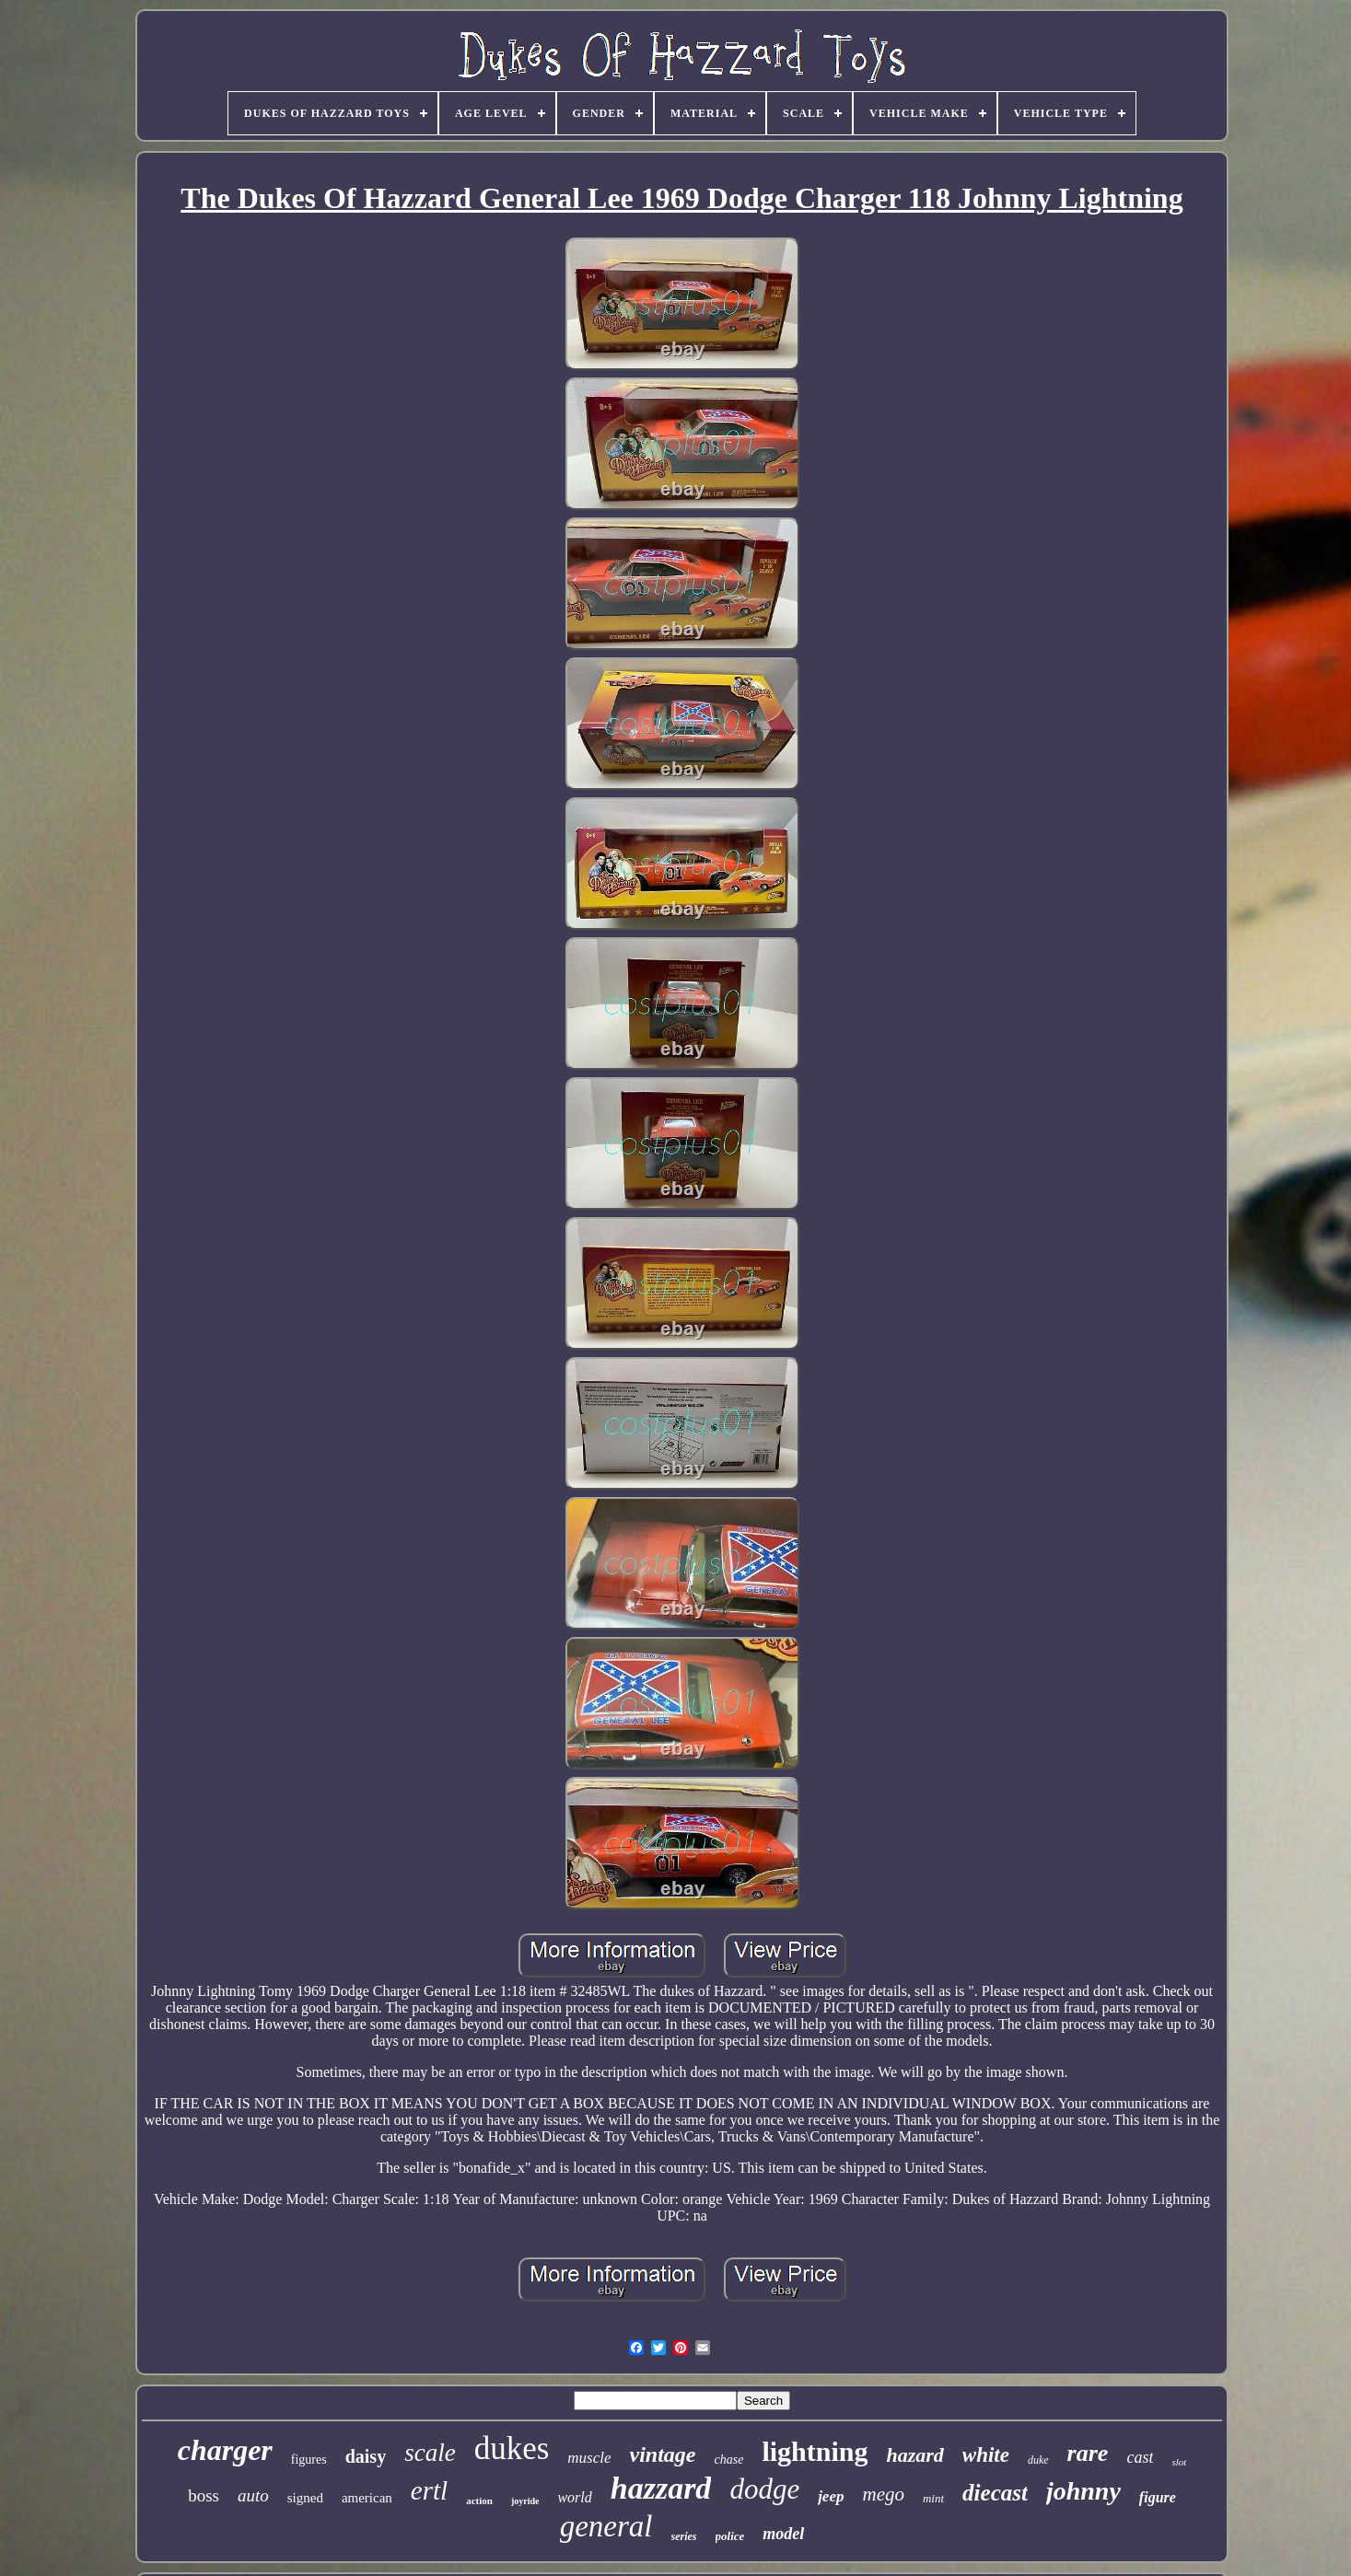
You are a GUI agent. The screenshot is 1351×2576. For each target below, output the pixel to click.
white (985, 2454)
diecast (995, 2492)
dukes (512, 2448)
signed (305, 2497)
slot (1178, 2461)
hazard (914, 2454)
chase (729, 2459)
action (479, 2500)
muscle (589, 2457)
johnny (1083, 2491)
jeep (831, 2496)
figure (1157, 2497)
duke (1038, 2460)
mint (933, 2498)
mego (883, 2494)
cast (1139, 2457)
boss (203, 2495)
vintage (663, 2454)
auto (253, 2495)
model (783, 2533)
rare (1088, 2453)
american (367, 2497)
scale (429, 2452)
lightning (815, 2451)
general (606, 2526)
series (684, 2536)
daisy (365, 2456)
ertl (429, 2490)
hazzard (661, 2488)
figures (309, 2459)
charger (225, 2449)
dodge (764, 2489)
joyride (525, 2501)
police (730, 2536)
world (574, 2497)
